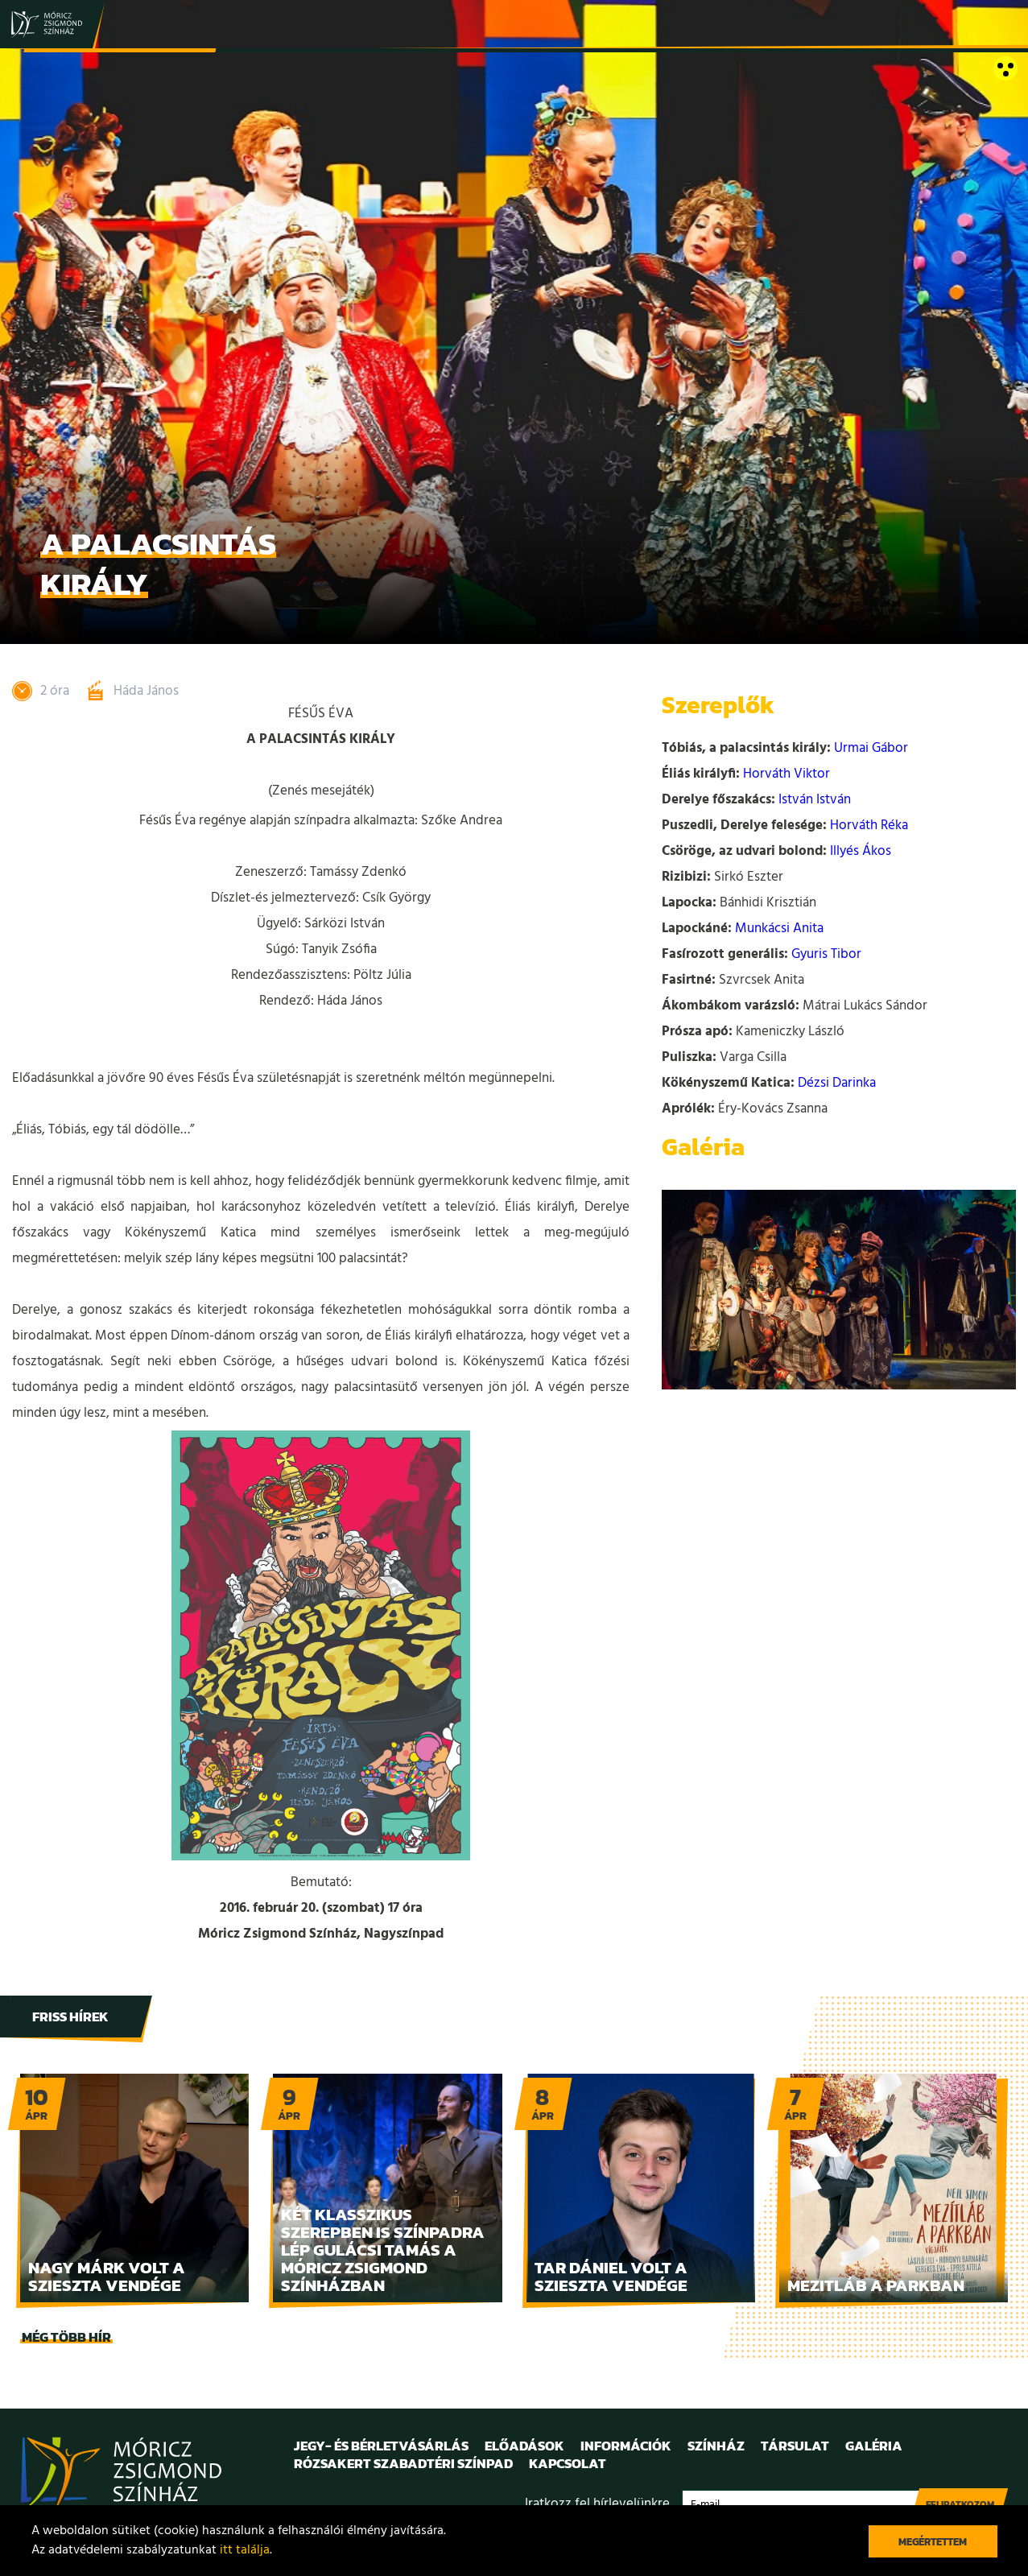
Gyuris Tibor (826, 954)
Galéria (873, 2445)
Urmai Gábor (871, 748)
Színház (716, 2445)
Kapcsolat (567, 2463)
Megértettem (932, 2541)
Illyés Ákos (860, 851)
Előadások (524, 2445)
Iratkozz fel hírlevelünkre (597, 2504)
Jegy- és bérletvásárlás (381, 2445)
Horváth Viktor (786, 774)
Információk (625, 2445)
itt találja (245, 2550)
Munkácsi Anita (779, 928)
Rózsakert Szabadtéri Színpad (403, 2463)
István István (814, 800)
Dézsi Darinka (837, 1083)
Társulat (795, 2445)
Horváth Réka (869, 825)
